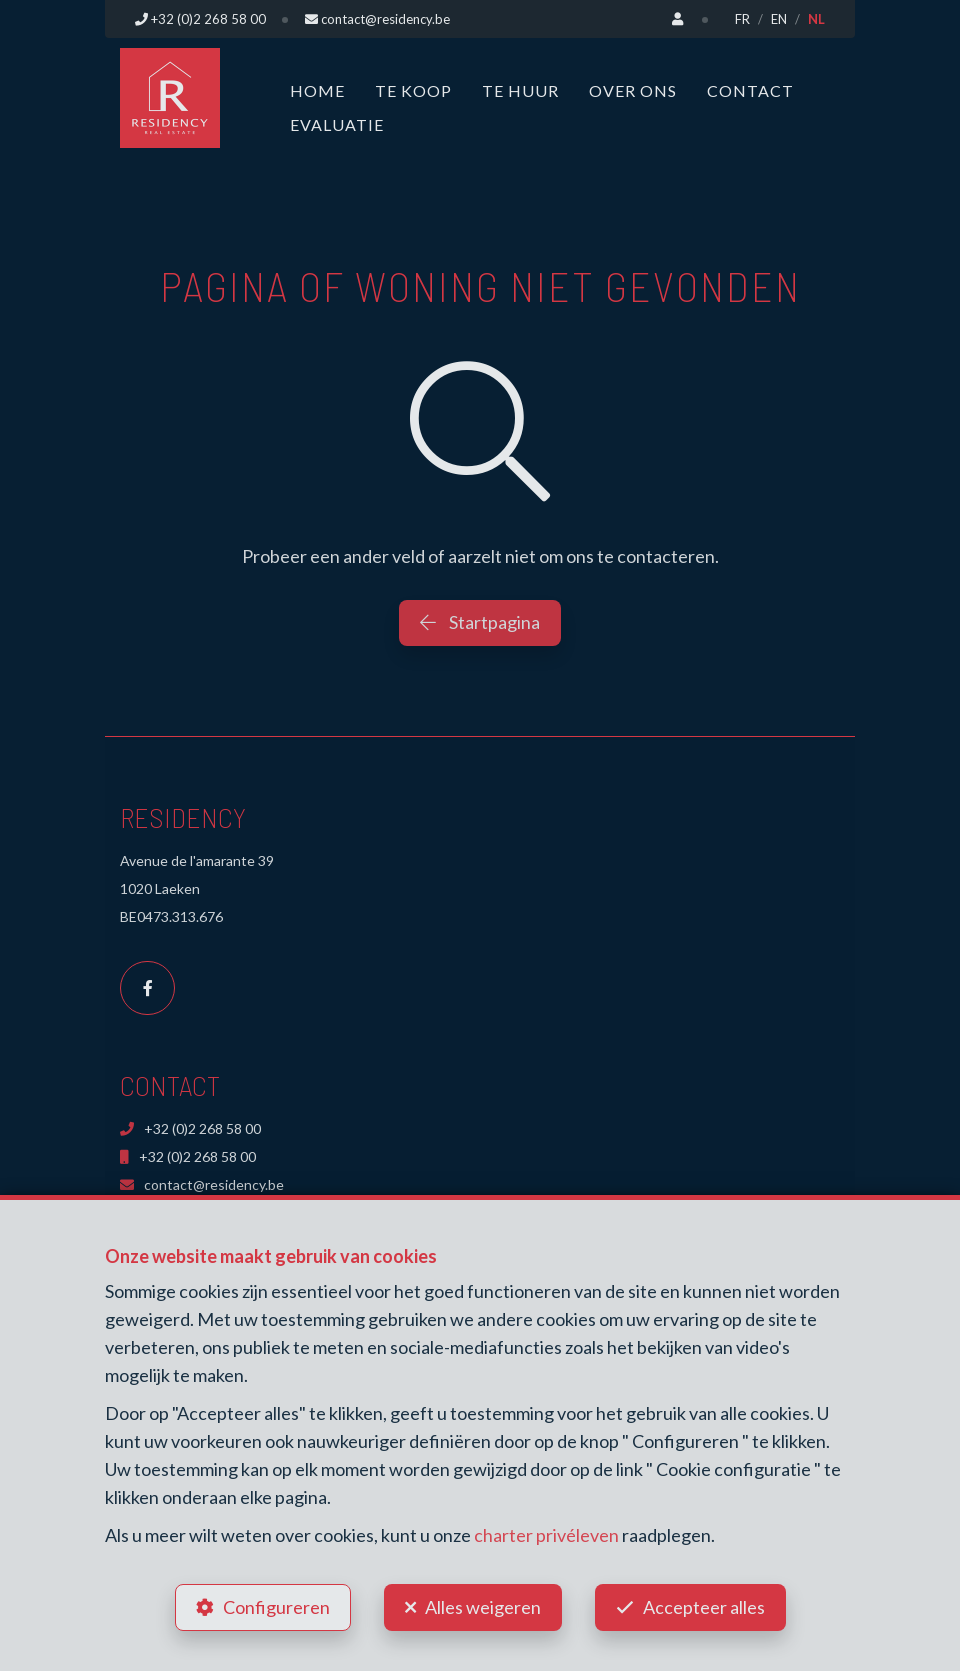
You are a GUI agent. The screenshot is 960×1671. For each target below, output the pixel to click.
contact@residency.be (202, 1184)
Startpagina (480, 622)
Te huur (520, 90)
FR (742, 19)
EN (779, 19)
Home (317, 90)
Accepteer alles (704, 1607)
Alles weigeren (483, 1607)
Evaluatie (337, 124)
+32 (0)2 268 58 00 (190, 1128)
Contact (750, 90)
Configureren (276, 1607)
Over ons (633, 90)
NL (816, 19)
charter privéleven (546, 1535)
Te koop (413, 90)
